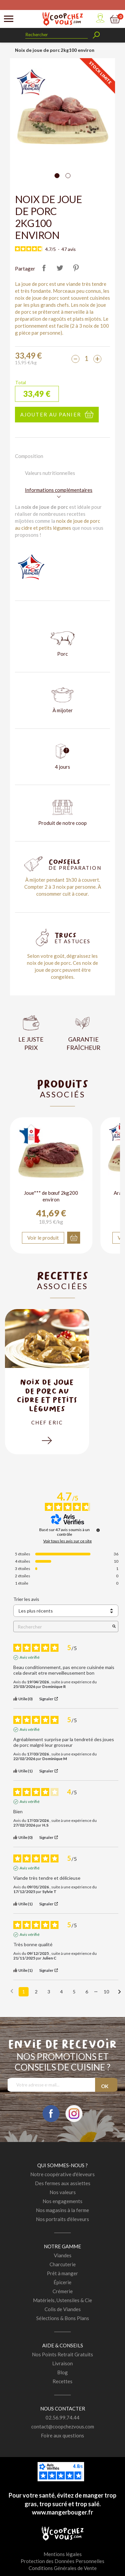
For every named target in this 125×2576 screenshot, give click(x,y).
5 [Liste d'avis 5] (74, 1991)
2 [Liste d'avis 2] (36, 1991)
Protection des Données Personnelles (62, 2561)
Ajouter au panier (50, 414)
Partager (44, 268)
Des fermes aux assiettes (62, 2183)
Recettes (62, 2381)
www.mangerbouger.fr (62, 2512)
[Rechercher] (56, 35)
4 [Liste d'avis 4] (61, 1991)
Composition (29, 456)
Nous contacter (62, 2408)
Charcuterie (63, 2264)
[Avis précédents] (11, 1991)
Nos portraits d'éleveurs (62, 2219)
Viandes (62, 2255)
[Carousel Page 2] (67, 175)
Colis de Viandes (63, 2309)
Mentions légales (63, 2554)
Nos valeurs (63, 2192)
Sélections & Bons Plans (62, 2318)
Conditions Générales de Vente (63, 2568)
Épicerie (62, 2282)
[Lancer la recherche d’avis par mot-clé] (114, 1627)
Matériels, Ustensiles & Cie (62, 2300)
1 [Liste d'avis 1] (23, 1991)
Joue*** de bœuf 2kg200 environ (51, 1196)
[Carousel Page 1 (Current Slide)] (57, 175)
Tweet (60, 268)
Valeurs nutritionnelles (50, 473)
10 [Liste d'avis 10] (106, 1991)
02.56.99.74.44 (62, 2417)
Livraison (62, 2363)
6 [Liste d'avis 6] (86, 1991)
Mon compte (100, 18)
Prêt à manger (62, 2273)
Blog (62, 2372)
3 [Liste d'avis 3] (49, 1991)
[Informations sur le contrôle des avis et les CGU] (98, 1530)
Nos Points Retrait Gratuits (62, 2354)
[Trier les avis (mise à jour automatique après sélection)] (65, 1611)
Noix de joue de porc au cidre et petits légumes (47, 1395)
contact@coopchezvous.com (62, 2426)
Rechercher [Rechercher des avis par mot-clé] (62, 1626)
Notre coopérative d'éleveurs (62, 2174)
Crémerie (63, 2291)
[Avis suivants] (119, 1992)
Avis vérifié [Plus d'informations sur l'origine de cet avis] (30, 1657)
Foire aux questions (62, 2435)
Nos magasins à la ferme (62, 2210)
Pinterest (76, 268)
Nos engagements (62, 2201)
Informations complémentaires (58, 490)
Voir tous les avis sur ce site (67, 1541)
